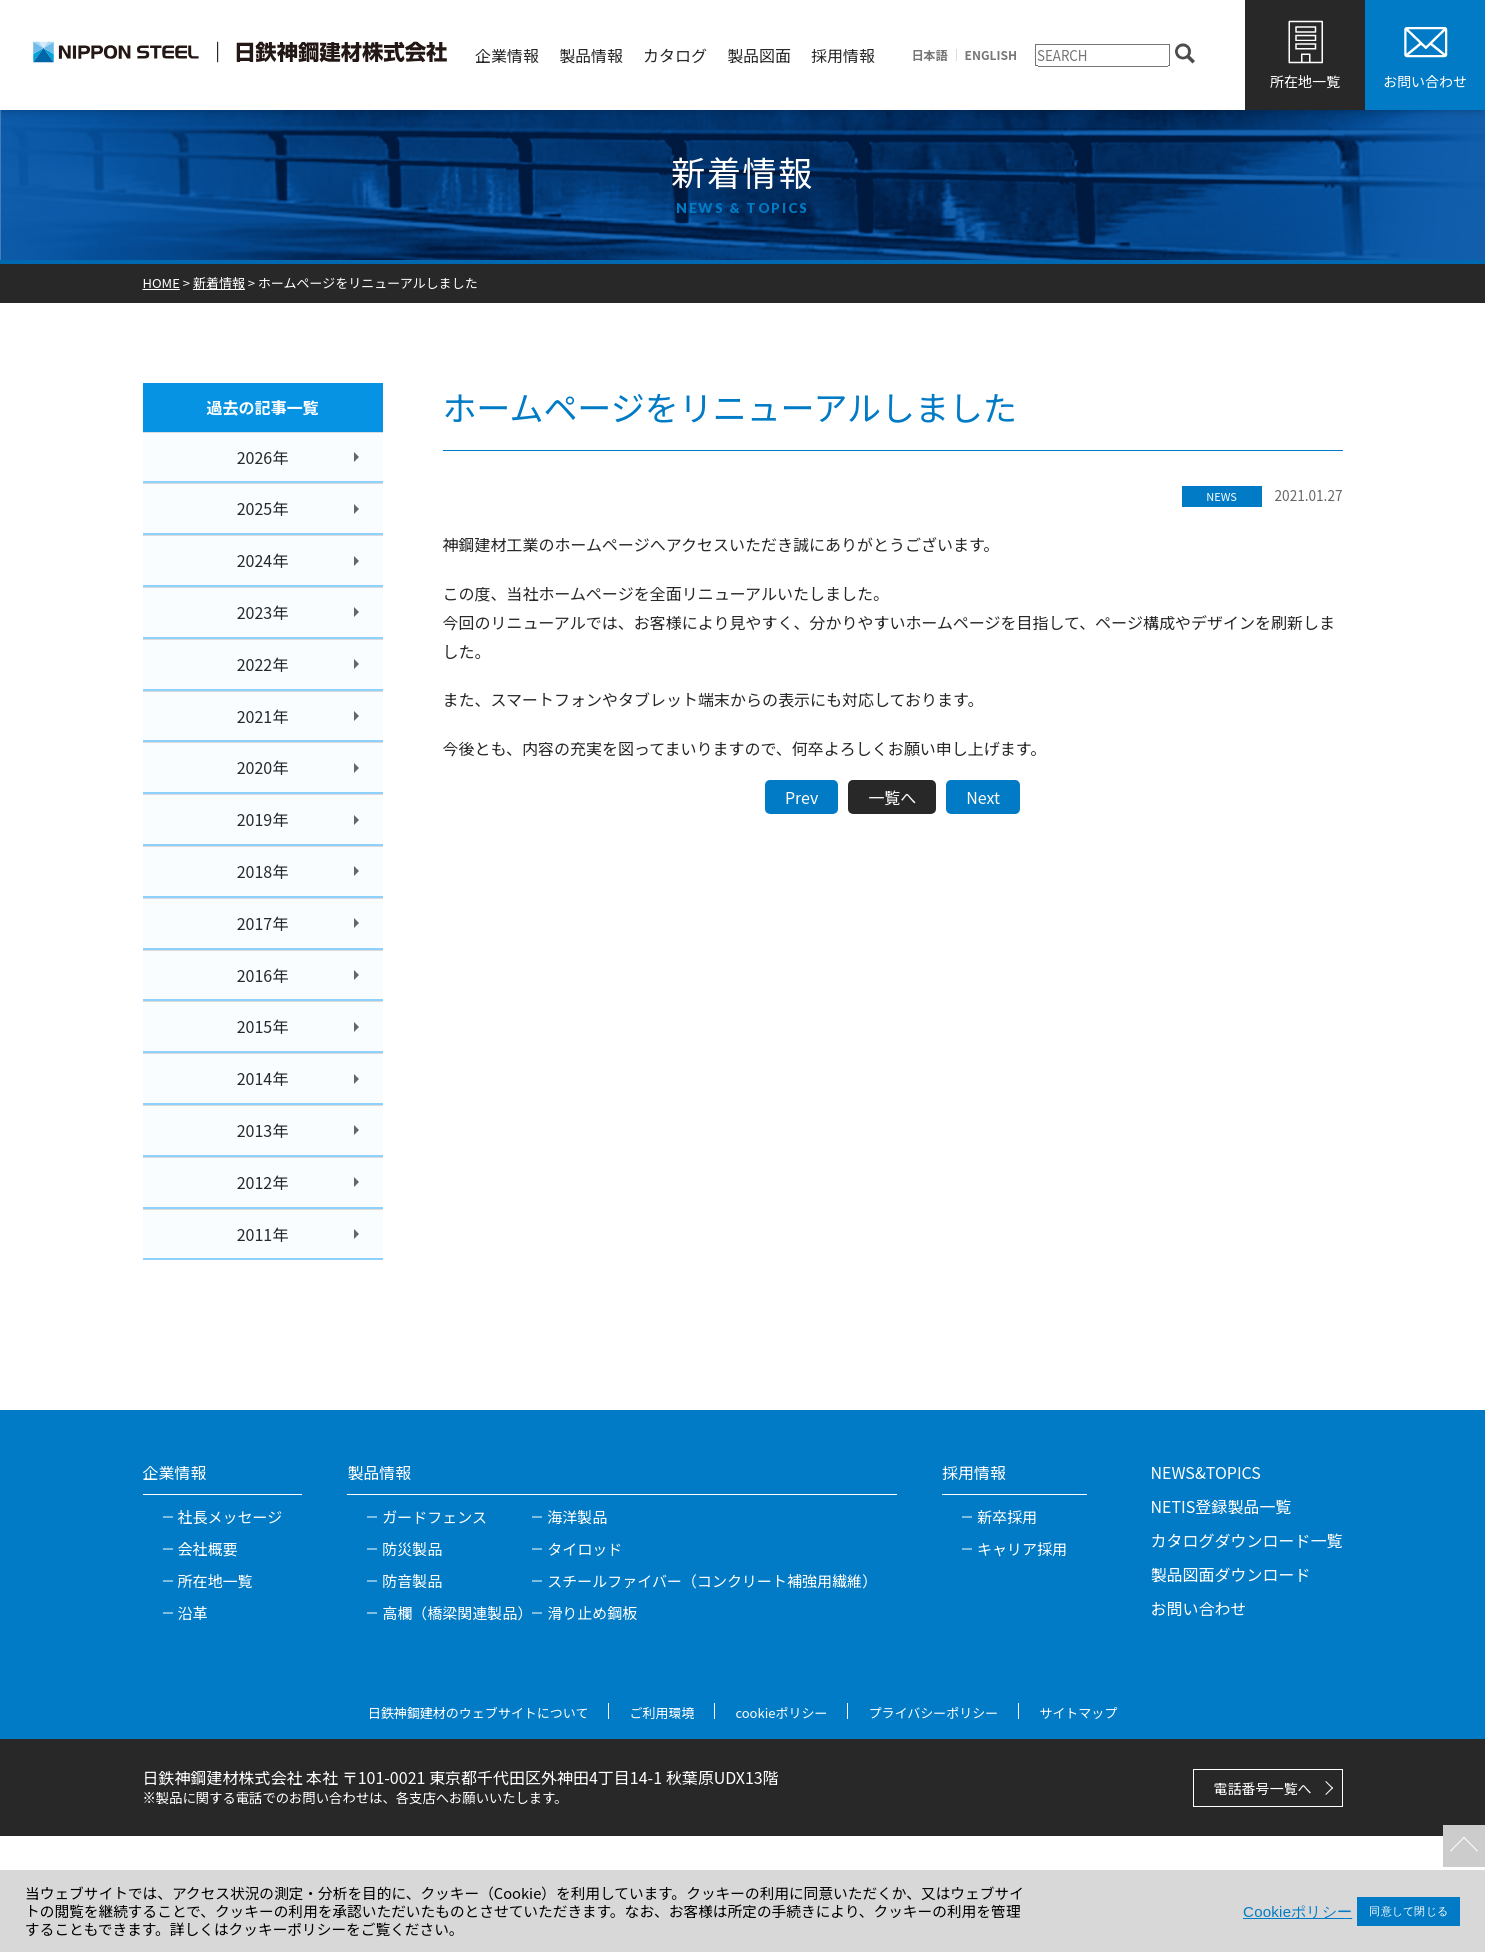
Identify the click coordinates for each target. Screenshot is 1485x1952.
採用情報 (843, 55)
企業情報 (507, 55)
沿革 (193, 1612)
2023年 (263, 612)
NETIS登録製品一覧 (1220, 1506)
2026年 (263, 457)
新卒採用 (1007, 1516)
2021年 (263, 716)
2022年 (263, 664)
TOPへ (1460, 1842)
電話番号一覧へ (1263, 1788)
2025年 (263, 508)
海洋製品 (577, 1516)
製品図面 (759, 55)
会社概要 (208, 1548)
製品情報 (591, 55)
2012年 (263, 1182)
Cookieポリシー (1297, 1911)
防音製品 (412, 1580)
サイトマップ (1078, 1712)
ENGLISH (991, 55)
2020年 (263, 767)
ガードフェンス (434, 1516)
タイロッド (584, 1548)
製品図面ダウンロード (1230, 1574)
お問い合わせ (1425, 81)
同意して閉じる (1408, 1911)
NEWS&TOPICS (1205, 1472)
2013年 (263, 1130)
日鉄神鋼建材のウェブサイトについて (478, 1712)
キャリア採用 (1022, 1548)
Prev (801, 797)
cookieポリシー (781, 1712)
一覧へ (892, 797)
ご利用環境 (661, 1712)
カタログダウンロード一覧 (1246, 1540)
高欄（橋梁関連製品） (457, 1612)
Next (983, 797)
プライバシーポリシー (933, 1712)
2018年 (263, 871)
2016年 (263, 975)
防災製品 (412, 1548)
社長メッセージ (230, 1516)
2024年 (263, 560)
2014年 (263, 1078)
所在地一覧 (1305, 81)
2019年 (263, 819)
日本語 (930, 55)
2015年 (263, 1026)
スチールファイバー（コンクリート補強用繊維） (712, 1580)
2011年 (263, 1234)
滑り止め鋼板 (592, 1612)
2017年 (263, 923)
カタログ (675, 55)
